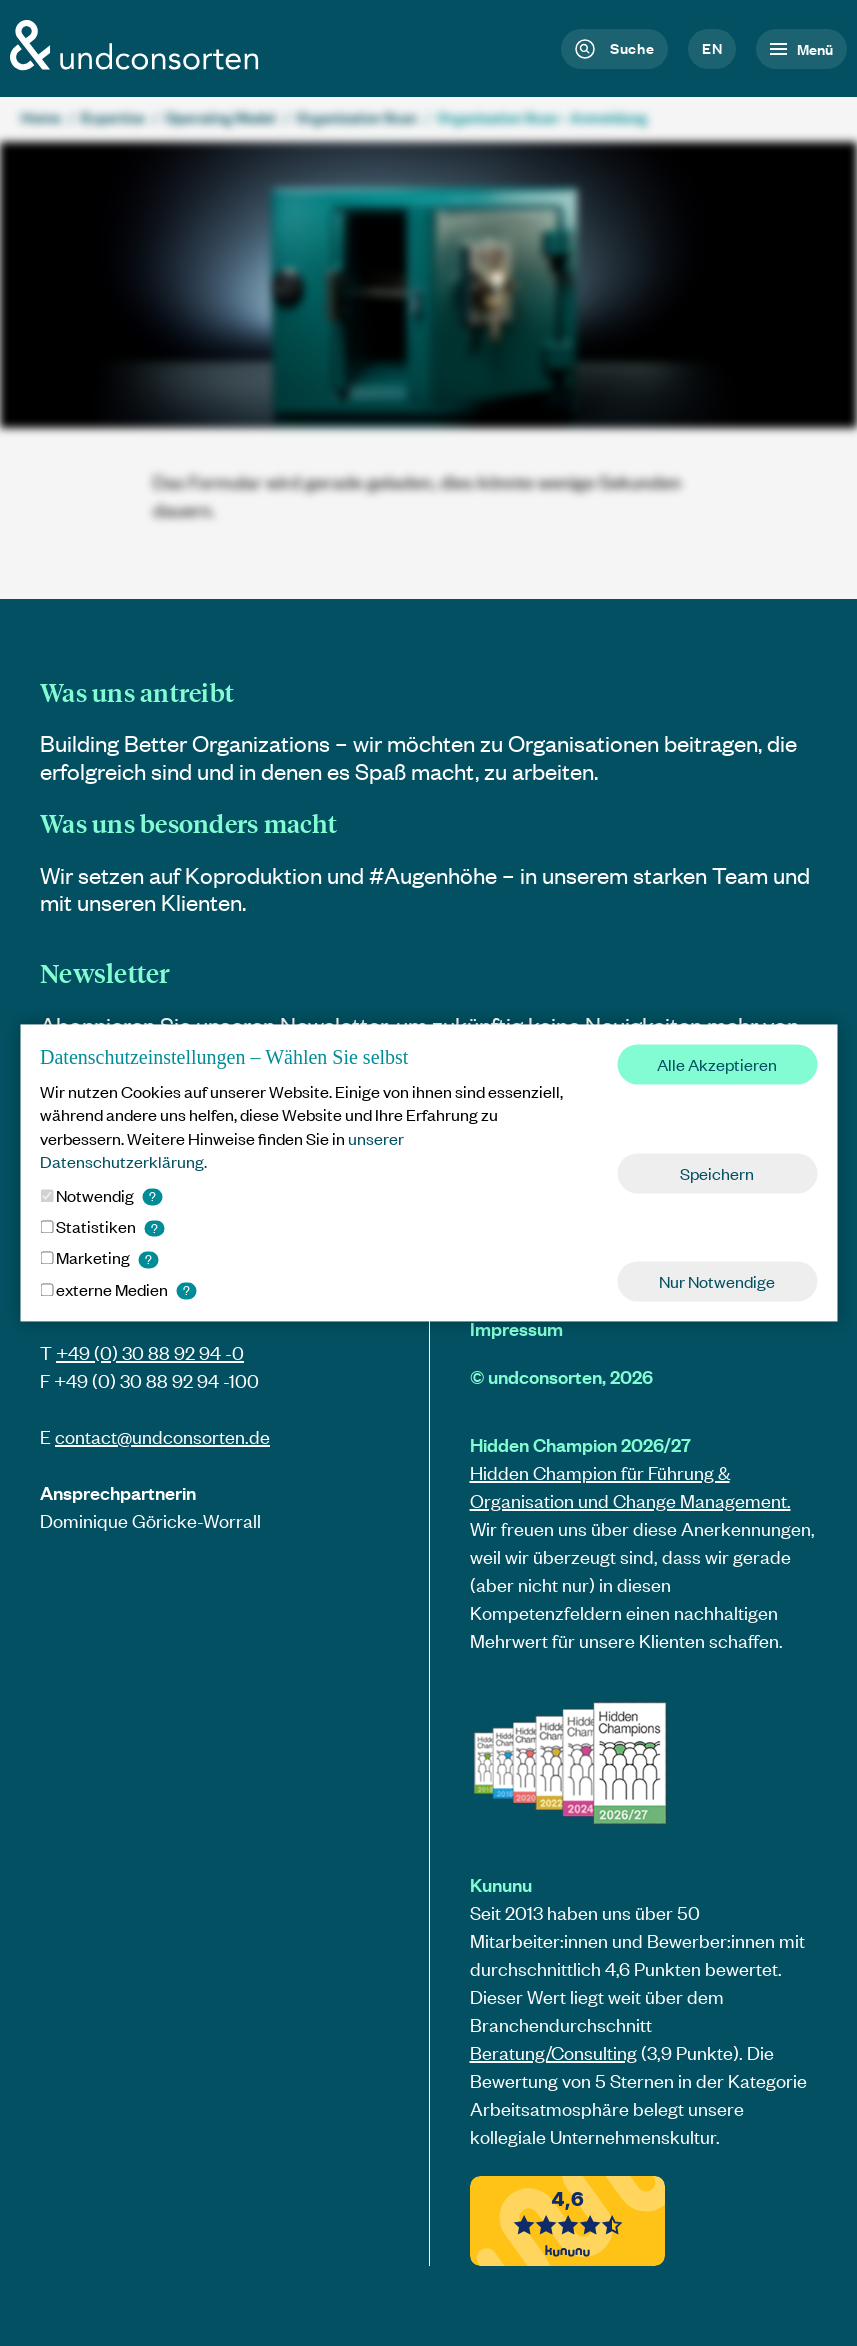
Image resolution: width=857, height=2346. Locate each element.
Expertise (113, 117)
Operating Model (220, 117)
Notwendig (101, 1195)
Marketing (99, 1258)
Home (41, 117)
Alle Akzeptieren (717, 1064)
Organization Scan (356, 117)
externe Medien (118, 1289)
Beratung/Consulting (553, 2052)
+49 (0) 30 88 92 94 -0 (150, 1352)
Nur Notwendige (717, 1282)
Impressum (516, 1328)
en (712, 48)
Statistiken (102, 1226)
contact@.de (162, 1436)
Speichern (717, 1173)
